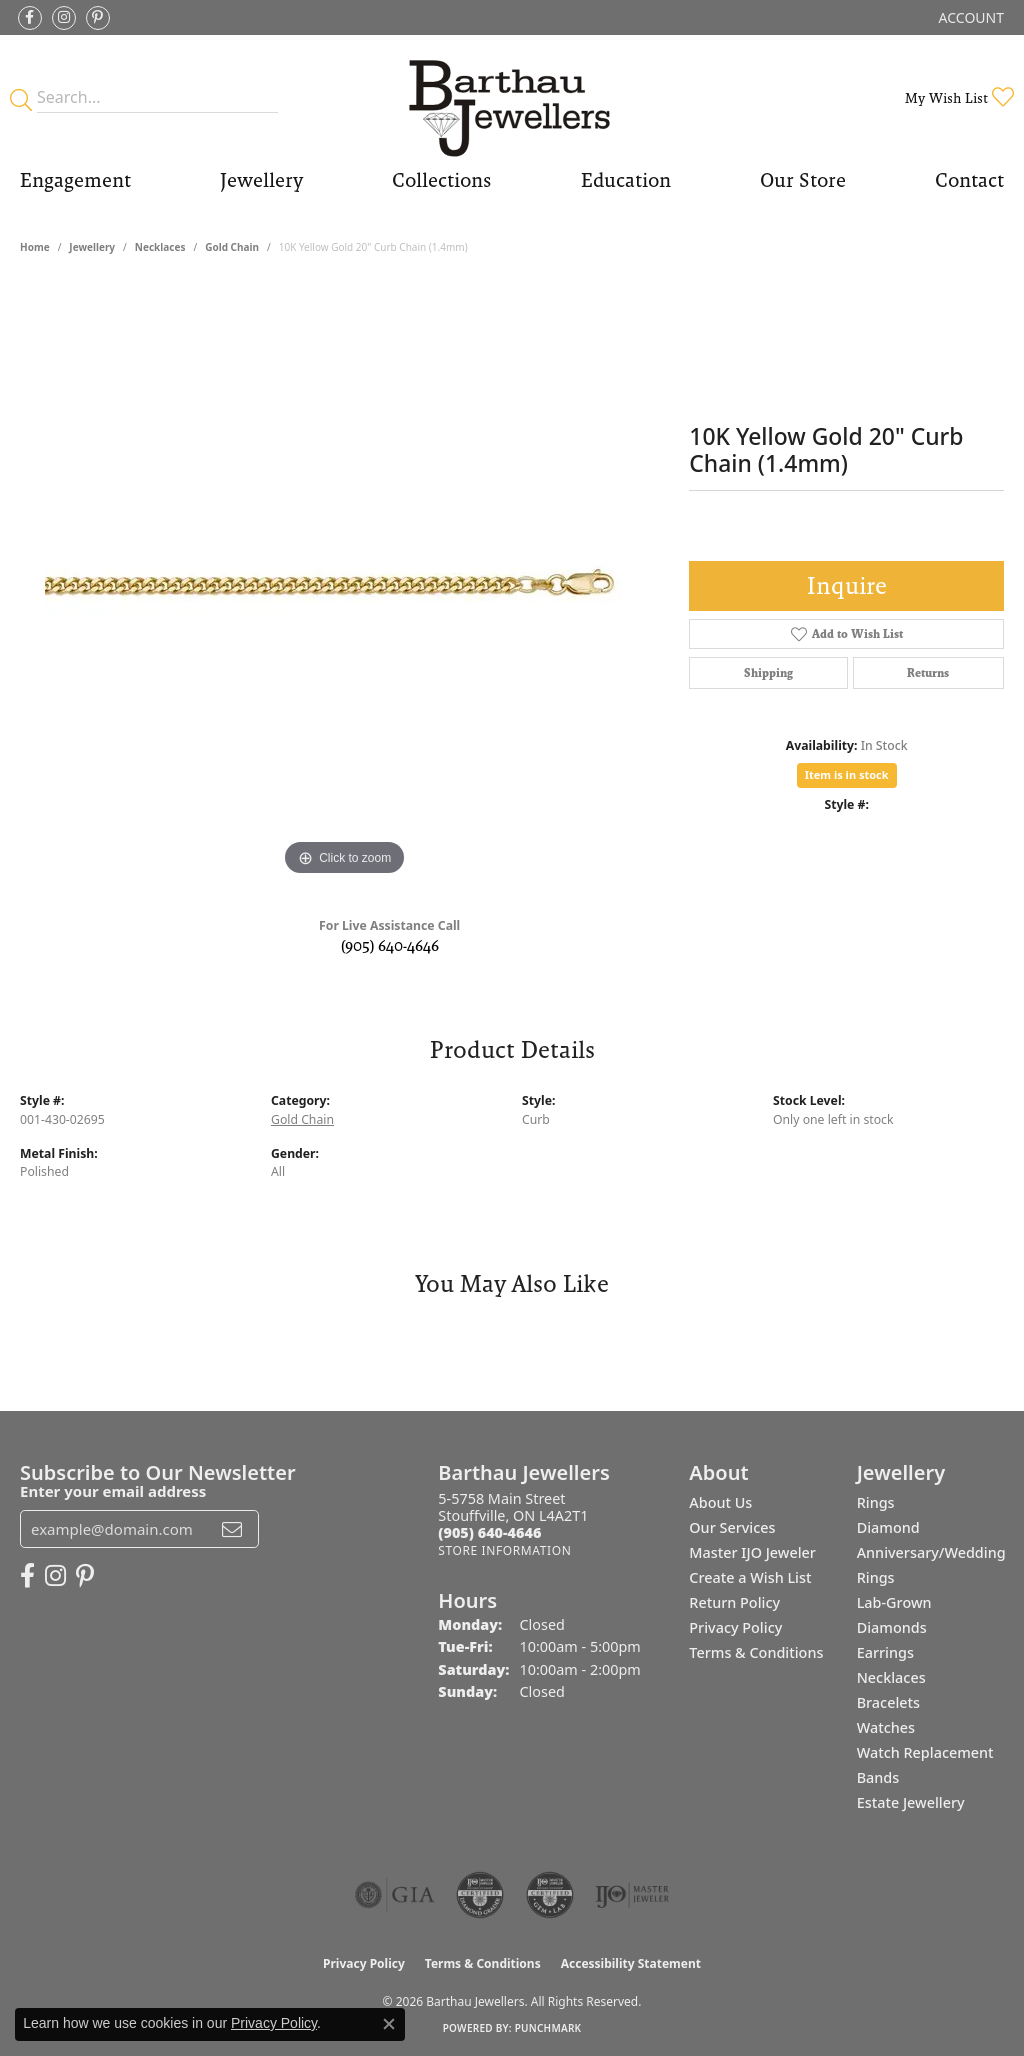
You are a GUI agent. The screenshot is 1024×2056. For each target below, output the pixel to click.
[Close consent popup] (389, 2024)
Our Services (732, 1527)
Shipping (768, 673)
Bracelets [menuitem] (888, 1702)
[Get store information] (504, 1550)
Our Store (803, 180)
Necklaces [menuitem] (891, 1677)
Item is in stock (847, 774)
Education (626, 180)
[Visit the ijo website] (632, 1895)
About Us (720, 1502)
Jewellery (261, 180)
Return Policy (734, 1602)
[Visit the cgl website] (550, 1895)
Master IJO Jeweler (752, 1552)
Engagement (75, 180)
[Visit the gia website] (395, 1895)
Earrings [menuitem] (885, 1652)
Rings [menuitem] (876, 1502)
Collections (441, 180)
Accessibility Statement (631, 1963)
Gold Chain (232, 247)
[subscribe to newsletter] (232, 1529)
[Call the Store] (489, 1532)
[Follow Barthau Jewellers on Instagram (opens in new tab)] (64, 18)
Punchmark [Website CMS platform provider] (548, 2028)
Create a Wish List (750, 1577)
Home (35, 247)
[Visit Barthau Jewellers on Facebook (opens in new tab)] (30, 18)
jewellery (92, 247)
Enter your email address (113, 1491)
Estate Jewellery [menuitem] (911, 1802)
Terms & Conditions (756, 1652)
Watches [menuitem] (886, 1727)
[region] (345, 581)
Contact (969, 180)
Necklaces (160, 247)
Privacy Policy (735, 1627)
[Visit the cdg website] (480, 1895)
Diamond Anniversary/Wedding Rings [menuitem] (931, 1552)
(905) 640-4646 (390, 945)
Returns (928, 673)
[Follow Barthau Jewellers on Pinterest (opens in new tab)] (98, 18)
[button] (969, 17)
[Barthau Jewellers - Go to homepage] (512, 97)
